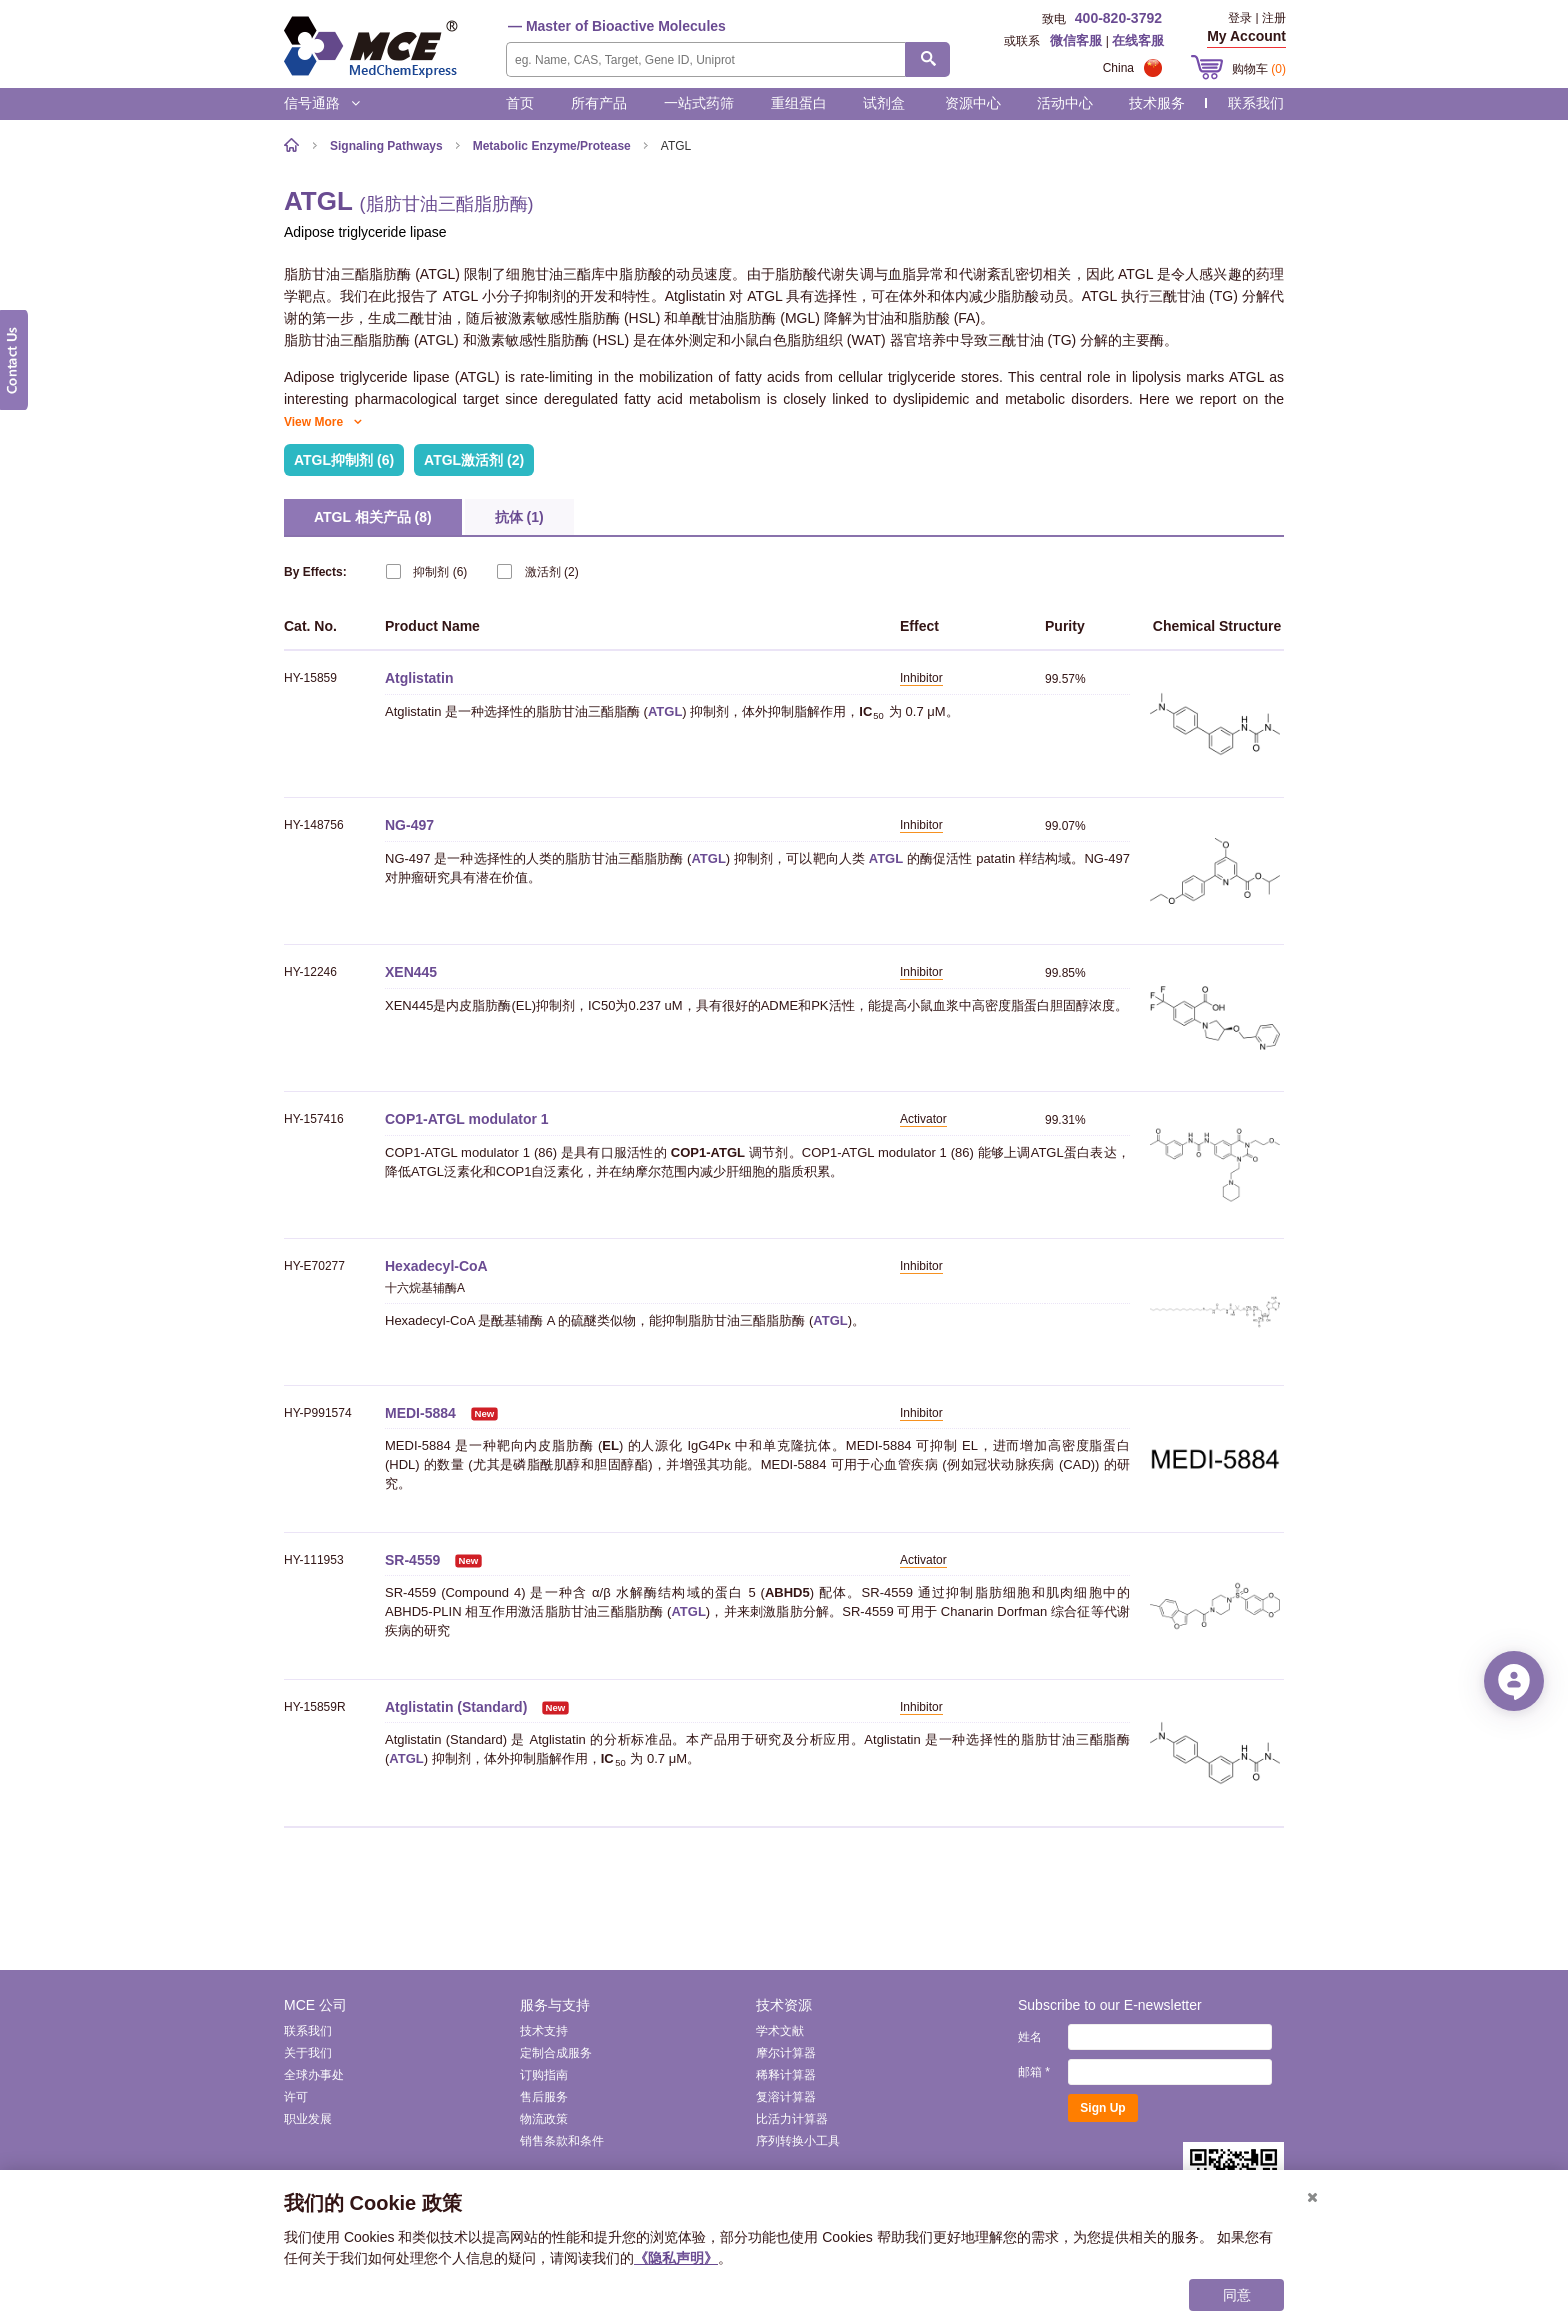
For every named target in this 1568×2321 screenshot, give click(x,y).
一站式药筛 (699, 103)
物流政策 (544, 2119)
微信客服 (1076, 40)
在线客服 (1138, 40)
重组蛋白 (799, 103)
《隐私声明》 (676, 2258)
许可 (296, 2097)
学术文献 (780, 2031)
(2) (537, 571)
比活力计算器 (792, 2119)
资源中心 (973, 103)
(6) (426, 571)
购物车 (1259, 69)
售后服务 (544, 2097)
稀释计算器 (786, 2075)
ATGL (665, 711)
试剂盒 (884, 103)
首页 (520, 103)
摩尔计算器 (786, 2053)
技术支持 (544, 2031)
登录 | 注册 (1257, 18)
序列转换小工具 (798, 2141)
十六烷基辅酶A (425, 1288)
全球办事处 (314, 2075)
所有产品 (599, 103)
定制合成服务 (556, 2053)
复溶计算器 (786, 2097)
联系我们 (1256, 103)
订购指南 (544, 2075)
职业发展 (308, 2119)
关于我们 (308, 2053)
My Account (1246, 36)
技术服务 (1157, 103)
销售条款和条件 (562, 2141)
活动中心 (1065, 103)
